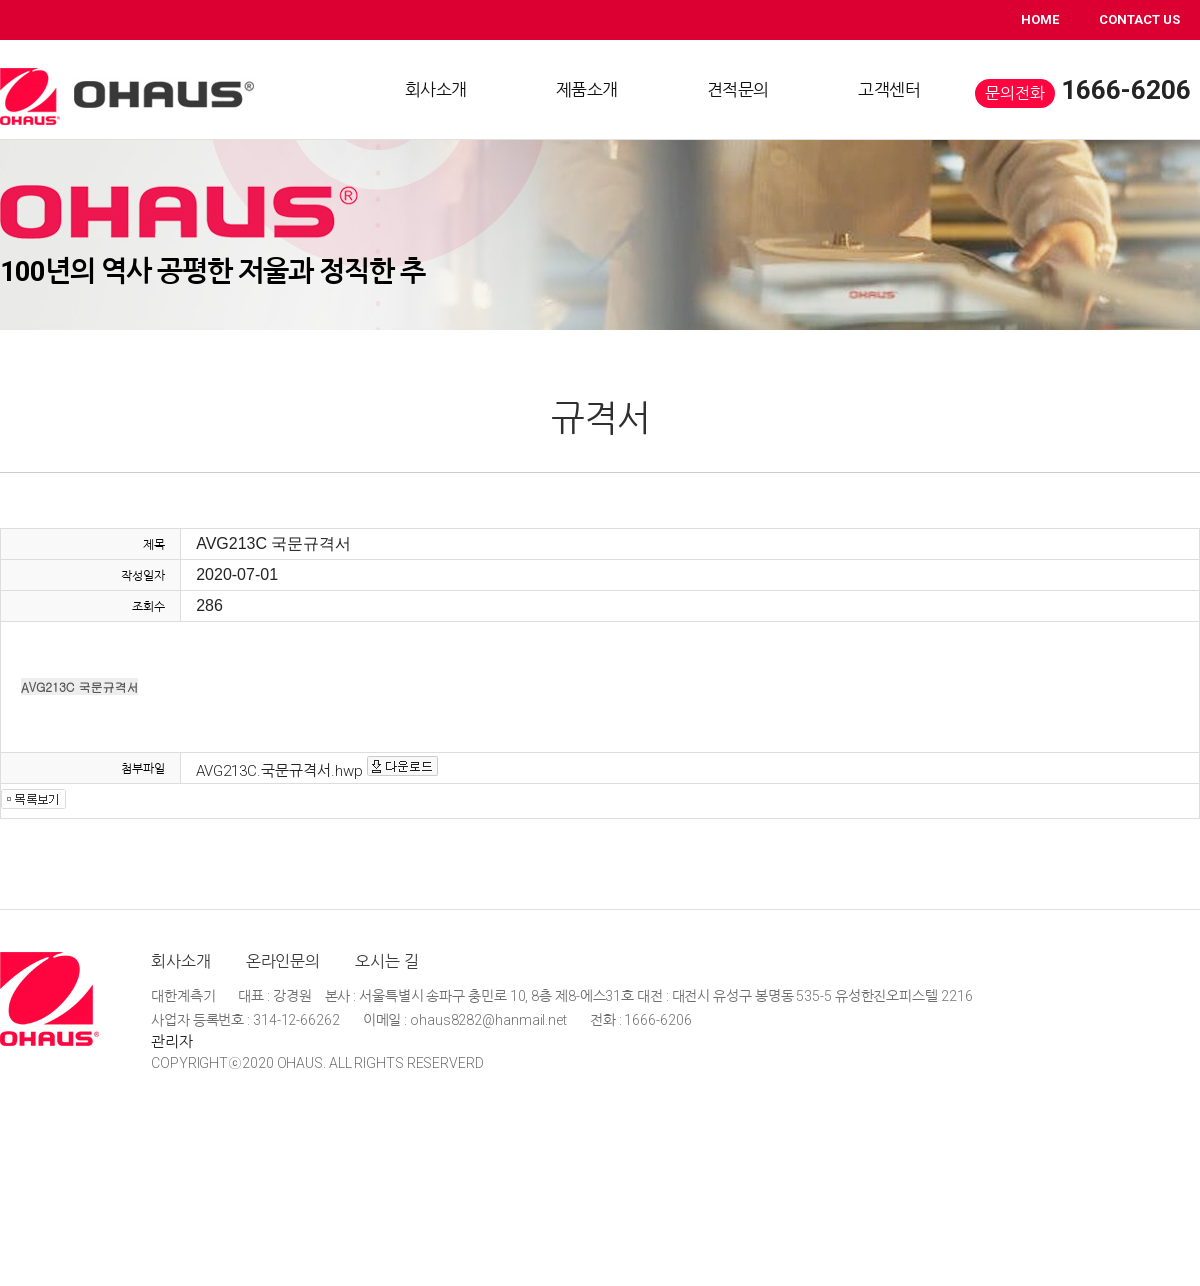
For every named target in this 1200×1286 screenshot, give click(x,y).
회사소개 (181, 961)
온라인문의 (283, 961)
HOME (1040, 19)
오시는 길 (387, 961)
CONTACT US (1139, 19)
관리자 (172, 1042)
